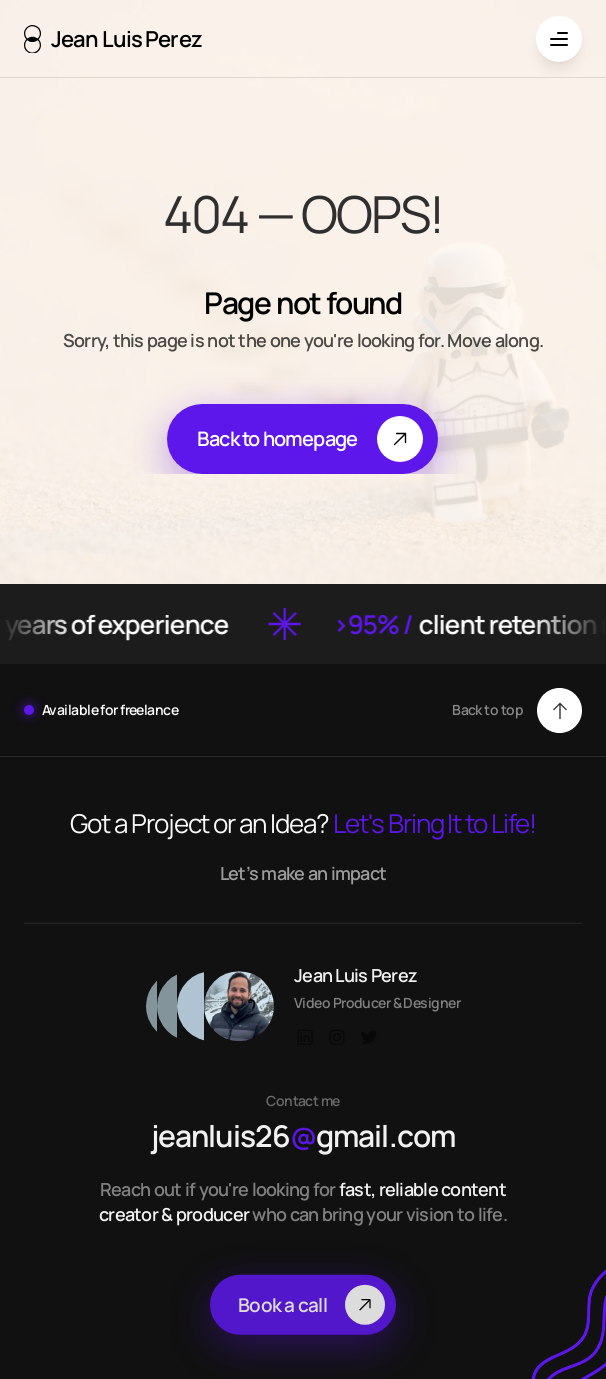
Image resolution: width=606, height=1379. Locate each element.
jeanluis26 (233, 1151)
